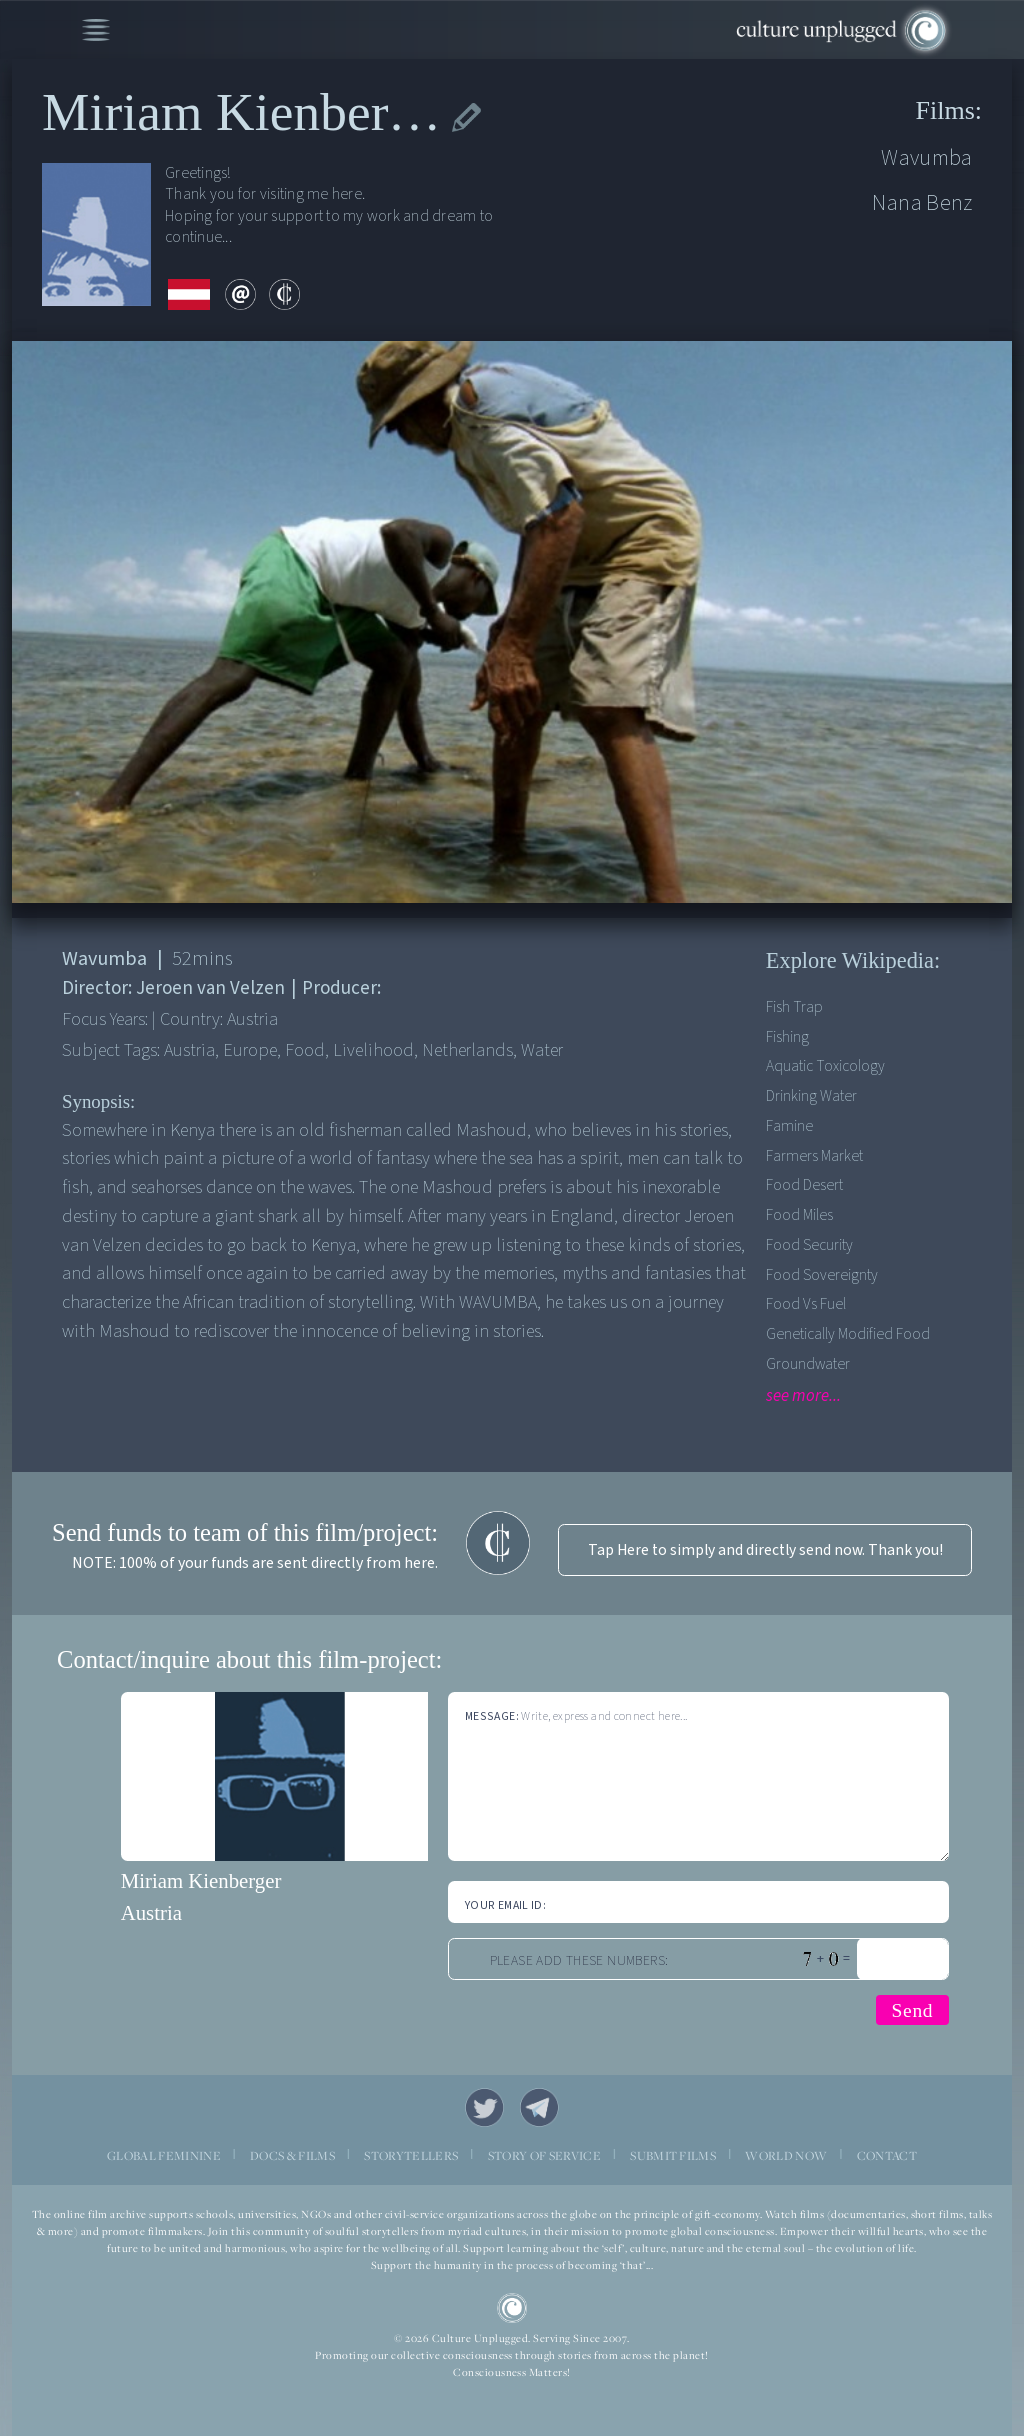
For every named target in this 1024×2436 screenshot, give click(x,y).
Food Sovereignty (822, 1275)
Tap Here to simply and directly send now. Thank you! (765, 1550)
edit (466, 117)
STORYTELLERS (411, 2155)
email (240, 294)
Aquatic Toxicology (825, 1066)
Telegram (539, 2107)
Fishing (787, 1037)
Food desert (804, 1185)
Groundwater (808, 1364)
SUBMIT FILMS (673, 2155)
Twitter (484, 2107)
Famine (789, 1126)
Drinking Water (811, 1096)
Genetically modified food (848, 1334)
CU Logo (512, 2308)
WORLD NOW (786, 2155)
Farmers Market (814, 1156)
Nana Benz (922, 203)
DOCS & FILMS (292, 2155)
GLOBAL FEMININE (164, 2155)
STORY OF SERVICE (544, 2155)
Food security (809, 1245)
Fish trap (794, 1007)
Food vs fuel (806, 1304)
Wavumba (927, 158)
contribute (284, 294)
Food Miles (799, 1215)
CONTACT (887, 2155)
